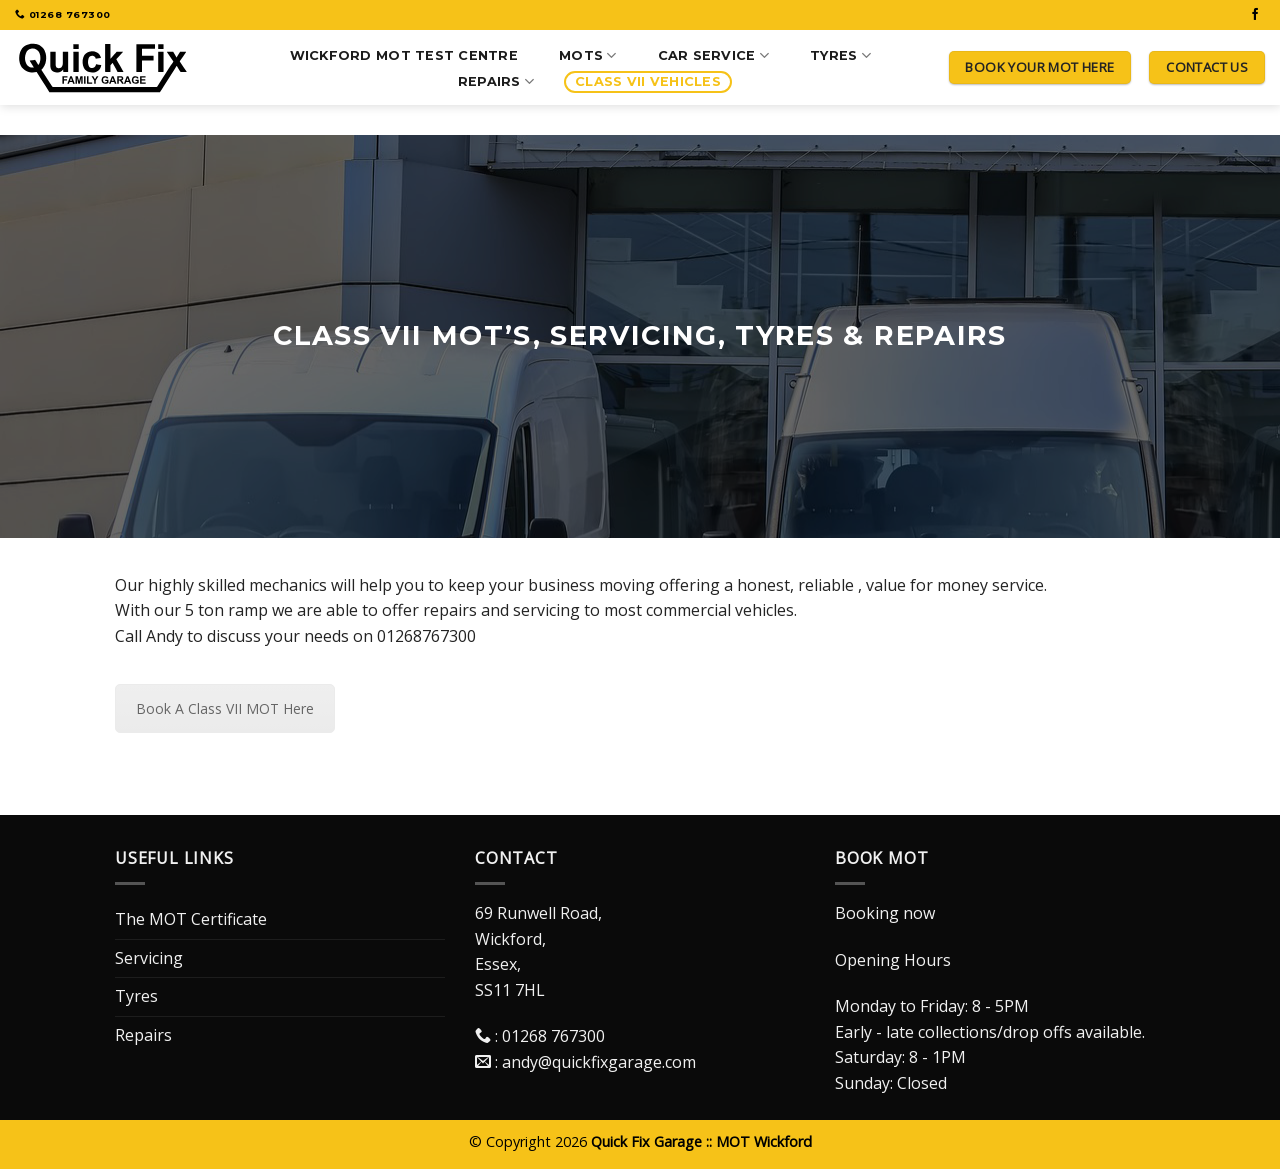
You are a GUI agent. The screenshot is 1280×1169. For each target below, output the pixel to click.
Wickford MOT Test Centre (404, 55)
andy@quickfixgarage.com (599, 1062)
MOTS (587, 55)
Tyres (840, 55)
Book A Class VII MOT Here (225, 708)
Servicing (149, 958)
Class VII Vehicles (648, 81)
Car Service (713, 55)
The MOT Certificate (191, 919)
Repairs (496, 81)
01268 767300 (553, 1036)
